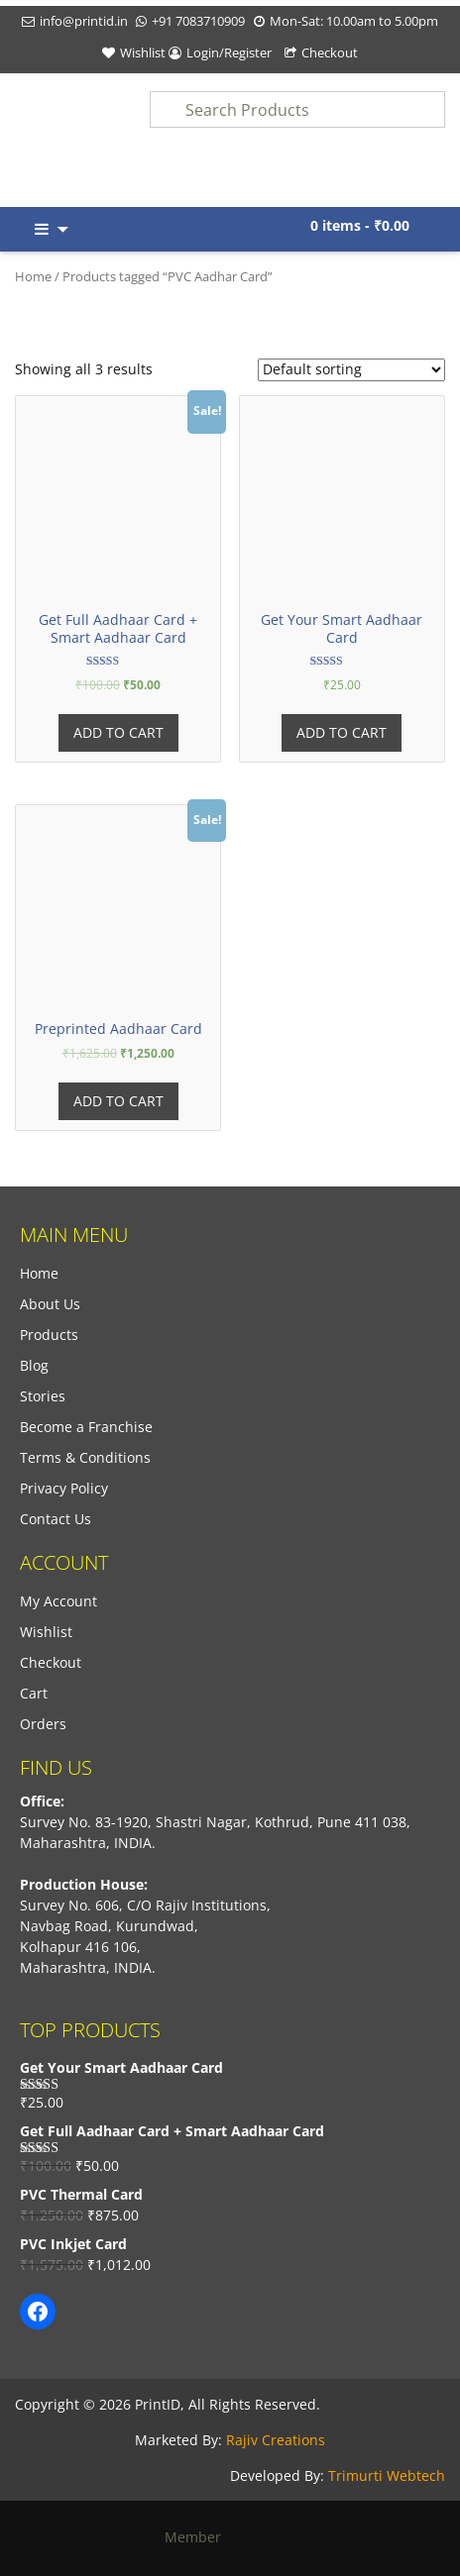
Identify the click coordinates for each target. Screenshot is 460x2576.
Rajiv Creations (275, 2439)
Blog (34, 1365)
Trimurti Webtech (386, 2475)
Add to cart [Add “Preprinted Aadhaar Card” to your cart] (118, 1100)
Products (49, 1334)
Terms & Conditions (85, 1457)
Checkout (329, 52)
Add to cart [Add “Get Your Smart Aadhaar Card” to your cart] (341, 732)
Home (33, 276)
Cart (34, 1693)
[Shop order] (351, 370)
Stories (42, 1396)
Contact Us (55, 1518)
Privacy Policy (64, 1488)
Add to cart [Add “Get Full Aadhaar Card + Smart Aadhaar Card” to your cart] (118, 732)
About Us (50, 1303)
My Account (58, 1601)
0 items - (359, 225)
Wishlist (143, 52)
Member (230, 2536)
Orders (43, 1723)
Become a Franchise (86, 1426)
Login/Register (229, 52)
